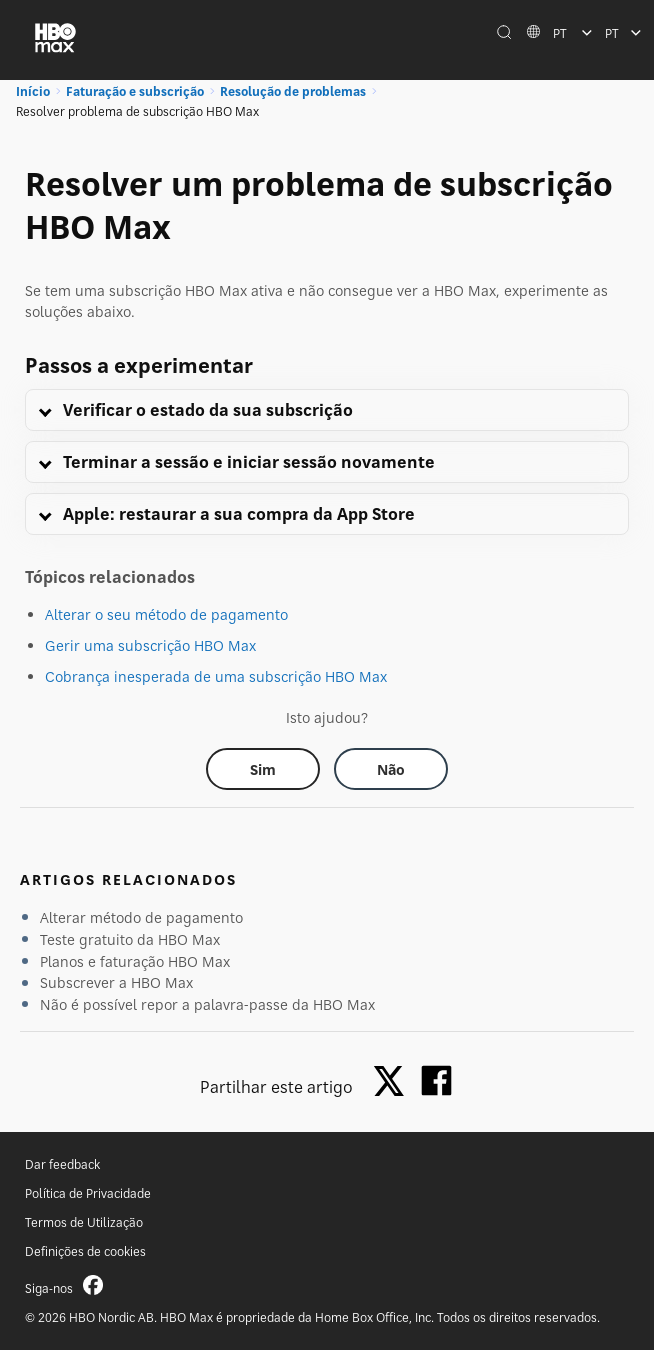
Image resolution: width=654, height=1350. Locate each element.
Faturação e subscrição (135, 91)
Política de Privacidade (88, 1193)
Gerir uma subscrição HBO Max (150, 645)
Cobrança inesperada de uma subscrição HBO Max (216, 676)
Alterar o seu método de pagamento (166, 614)
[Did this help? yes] (263, 769)
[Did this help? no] (391, 769)
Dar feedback (62, 1164)
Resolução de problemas (293, 91)
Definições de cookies (85, 1251)
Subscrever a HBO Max (116, 982)
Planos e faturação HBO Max (135, 961)
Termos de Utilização (84, 1222)
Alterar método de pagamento (141, 917)
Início (33, 91)
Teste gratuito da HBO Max (130, 939)
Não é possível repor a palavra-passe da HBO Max (207, 1004)
